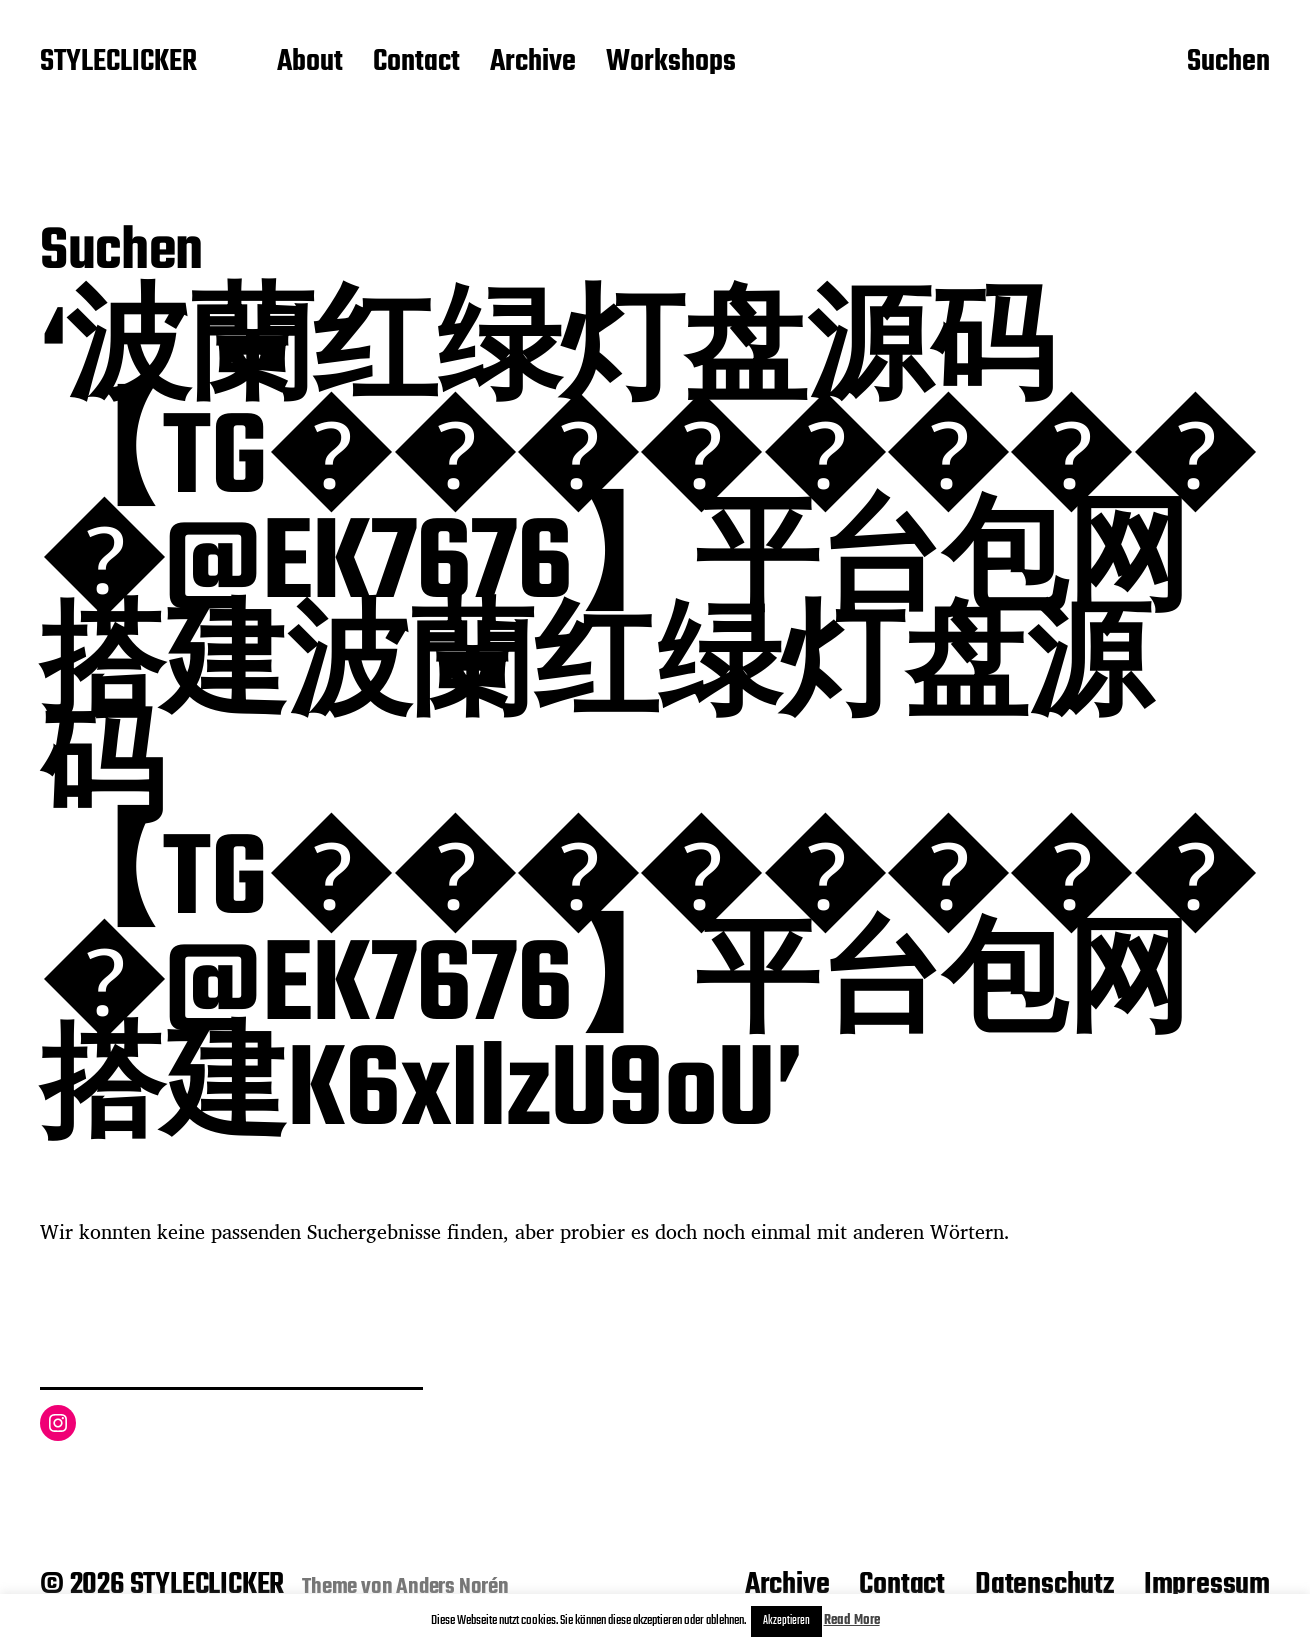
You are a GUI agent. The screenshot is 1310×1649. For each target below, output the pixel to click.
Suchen (1228, 63)
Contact (416, 63)
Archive (533, 63)
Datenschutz (1044, 1585)
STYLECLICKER (118, 63)
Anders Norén (452, 1587)
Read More (852, 1620)
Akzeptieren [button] (786, 1621)
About (310, 63)
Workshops (671, 63)
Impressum (1207, 1585)
